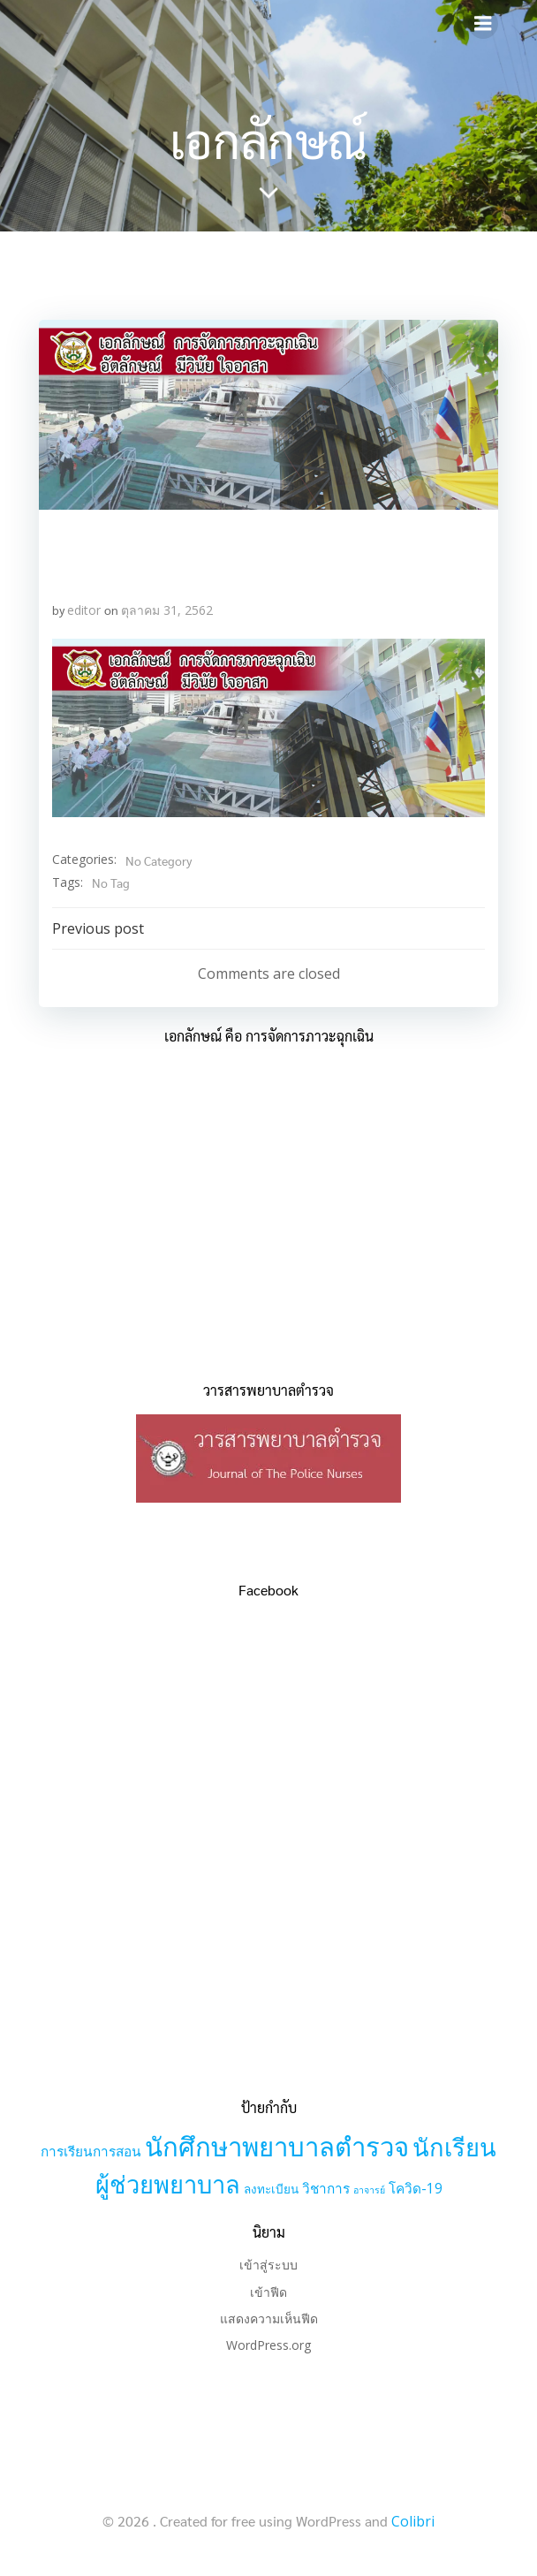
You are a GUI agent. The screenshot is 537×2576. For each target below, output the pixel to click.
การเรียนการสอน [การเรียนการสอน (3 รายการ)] (91, 2151)
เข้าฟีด (268, 2292)
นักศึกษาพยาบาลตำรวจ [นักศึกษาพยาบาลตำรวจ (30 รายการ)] (277, 2146)
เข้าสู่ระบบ (268, 2264)
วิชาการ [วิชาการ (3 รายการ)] (326, 2188)
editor (84, 610)
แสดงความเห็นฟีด (269, 2318)
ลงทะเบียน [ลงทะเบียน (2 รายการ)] (271, 2189)
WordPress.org (268, 2345)
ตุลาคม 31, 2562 (167, 610)
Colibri (413, 2521)
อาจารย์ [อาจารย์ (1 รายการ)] (369, 2190)
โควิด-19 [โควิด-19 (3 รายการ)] (415, 2188)
